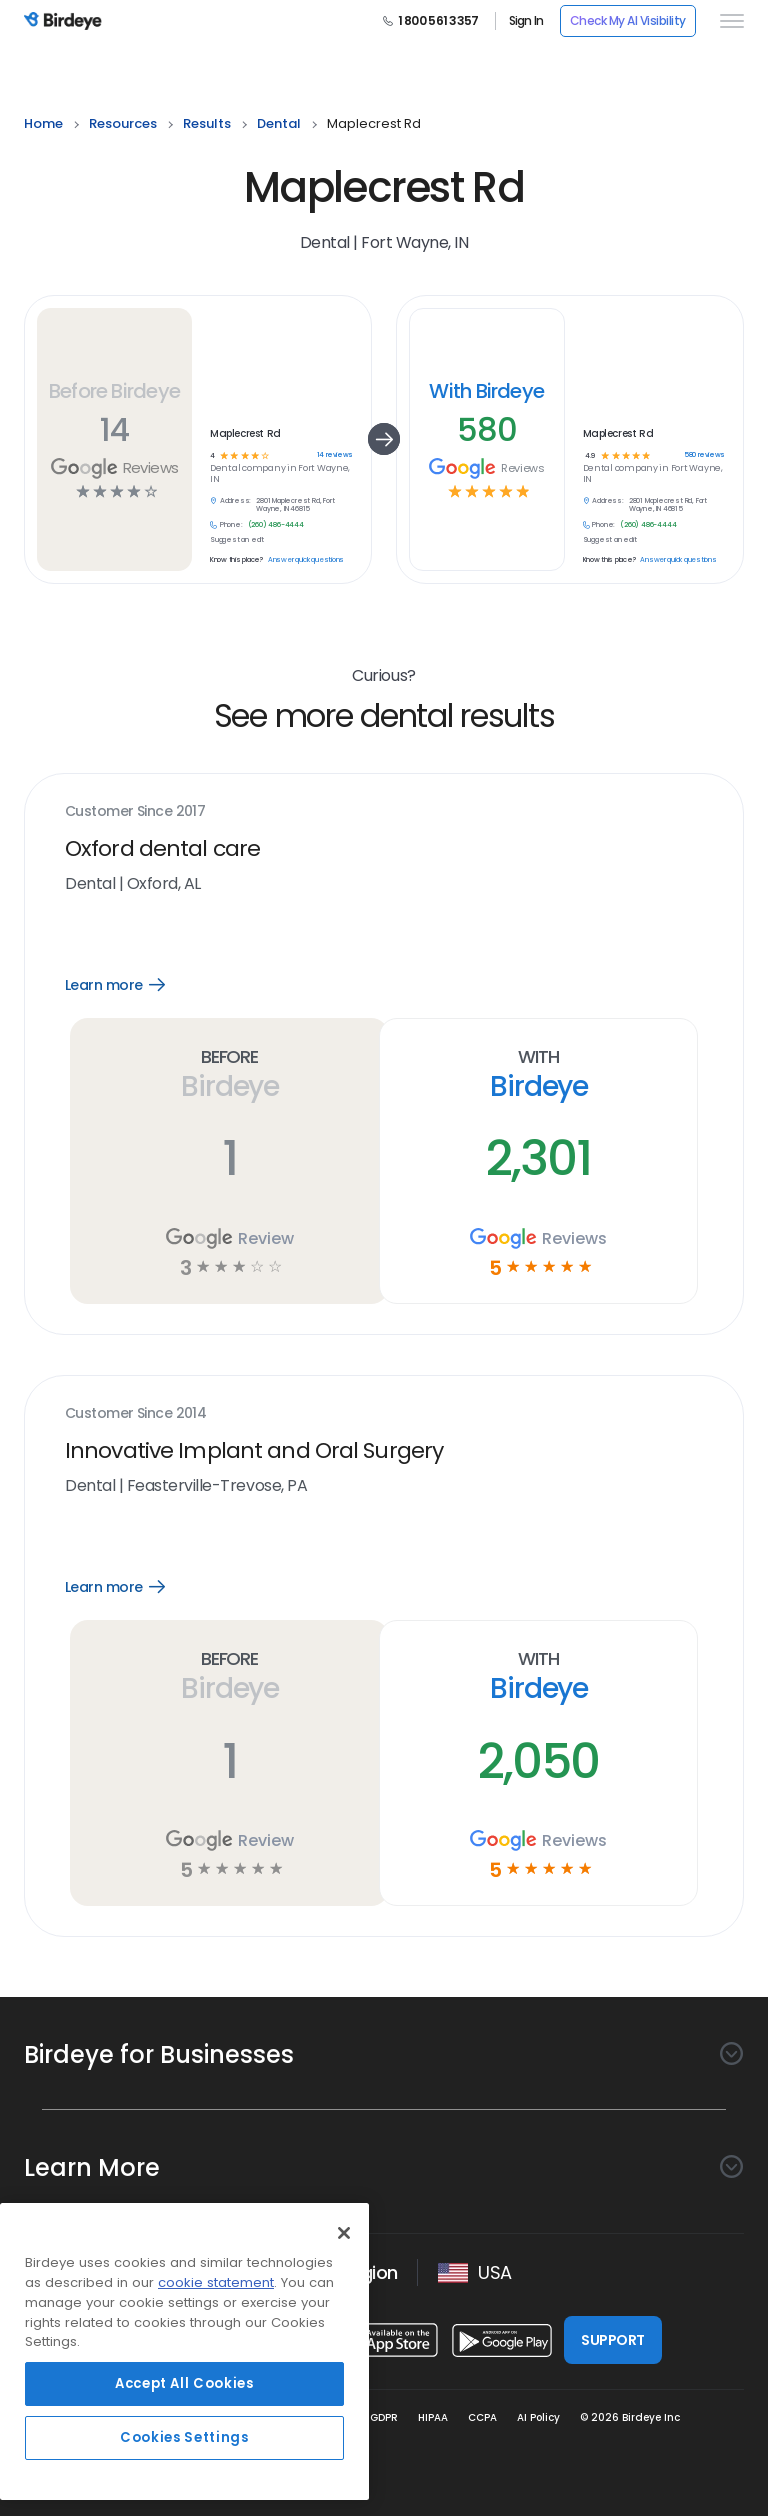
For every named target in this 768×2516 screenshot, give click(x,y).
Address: (235, 501)
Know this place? (236, 560)
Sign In (526, 21)
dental (279, 123)
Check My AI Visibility (628, 20)
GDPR (384, 2417)
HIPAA (433, 2417)
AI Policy (538, 2417)
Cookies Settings (184, 2437)
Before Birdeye (114, 391)
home (43, 123)
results (207, 123)
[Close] (344, 2233)
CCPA (482, 2417)
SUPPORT (612, 2340)
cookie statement (216, 2282)
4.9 (589, 456)
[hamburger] (728, 21)
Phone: (231, 525)
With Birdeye (486, 391)
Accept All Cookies (184, 2383)
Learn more (129, 985)
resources (123, 123)
